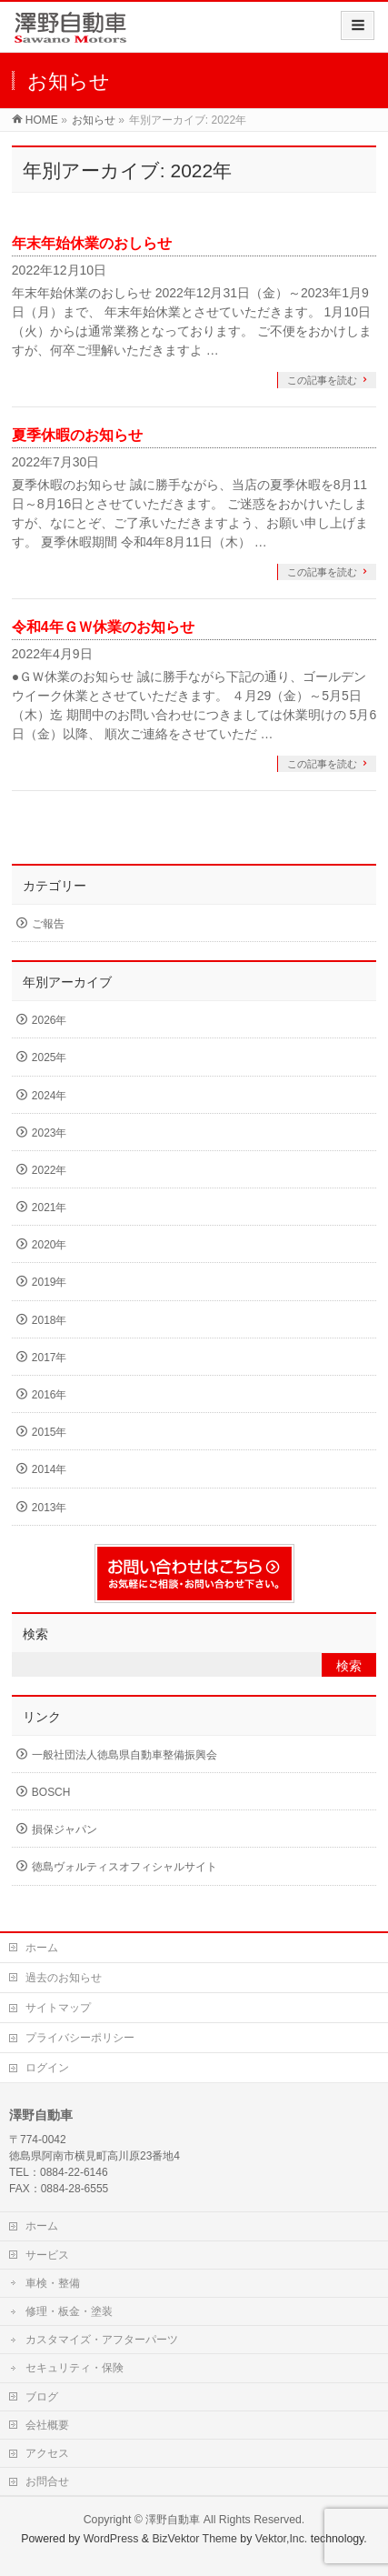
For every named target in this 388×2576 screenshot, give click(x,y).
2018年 (49, 1320)
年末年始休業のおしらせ (92, 243)
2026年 (49, 1020)
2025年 (49, 1057)
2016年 (49, 1394)
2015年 (49, 1432)
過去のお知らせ (63, 1977)
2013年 (49, 1507)
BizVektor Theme (194, 2538)
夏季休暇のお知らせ (77, 435)
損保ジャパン (64, 1829)
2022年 (49, 1170)
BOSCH (51, 1792)
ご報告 (48, 923)
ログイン (47, 2067)
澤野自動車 (172, 2519)
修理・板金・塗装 (69, 2311)
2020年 (49, 1244)
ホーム (41, 1947)
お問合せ (47, 2481)
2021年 (49, 1207)
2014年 (49, 1469)
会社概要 (47, 2425)
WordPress (111, 2538)
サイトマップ (58, 2007)
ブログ (41, 2397)
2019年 (49, 1282)
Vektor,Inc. (281, 2538)
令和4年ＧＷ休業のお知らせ (103, 627)
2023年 (49, 1133)
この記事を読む (322, 380)
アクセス (47, 2453)
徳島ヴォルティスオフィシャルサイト (124, 1866)
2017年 (49, 1357)
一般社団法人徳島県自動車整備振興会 (124, 1755)
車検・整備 (52, 2283)
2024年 (49, 1095)
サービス (47, 2255)
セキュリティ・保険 (74, 2367)
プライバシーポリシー (79, 2037)
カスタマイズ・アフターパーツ (101, 2339)
